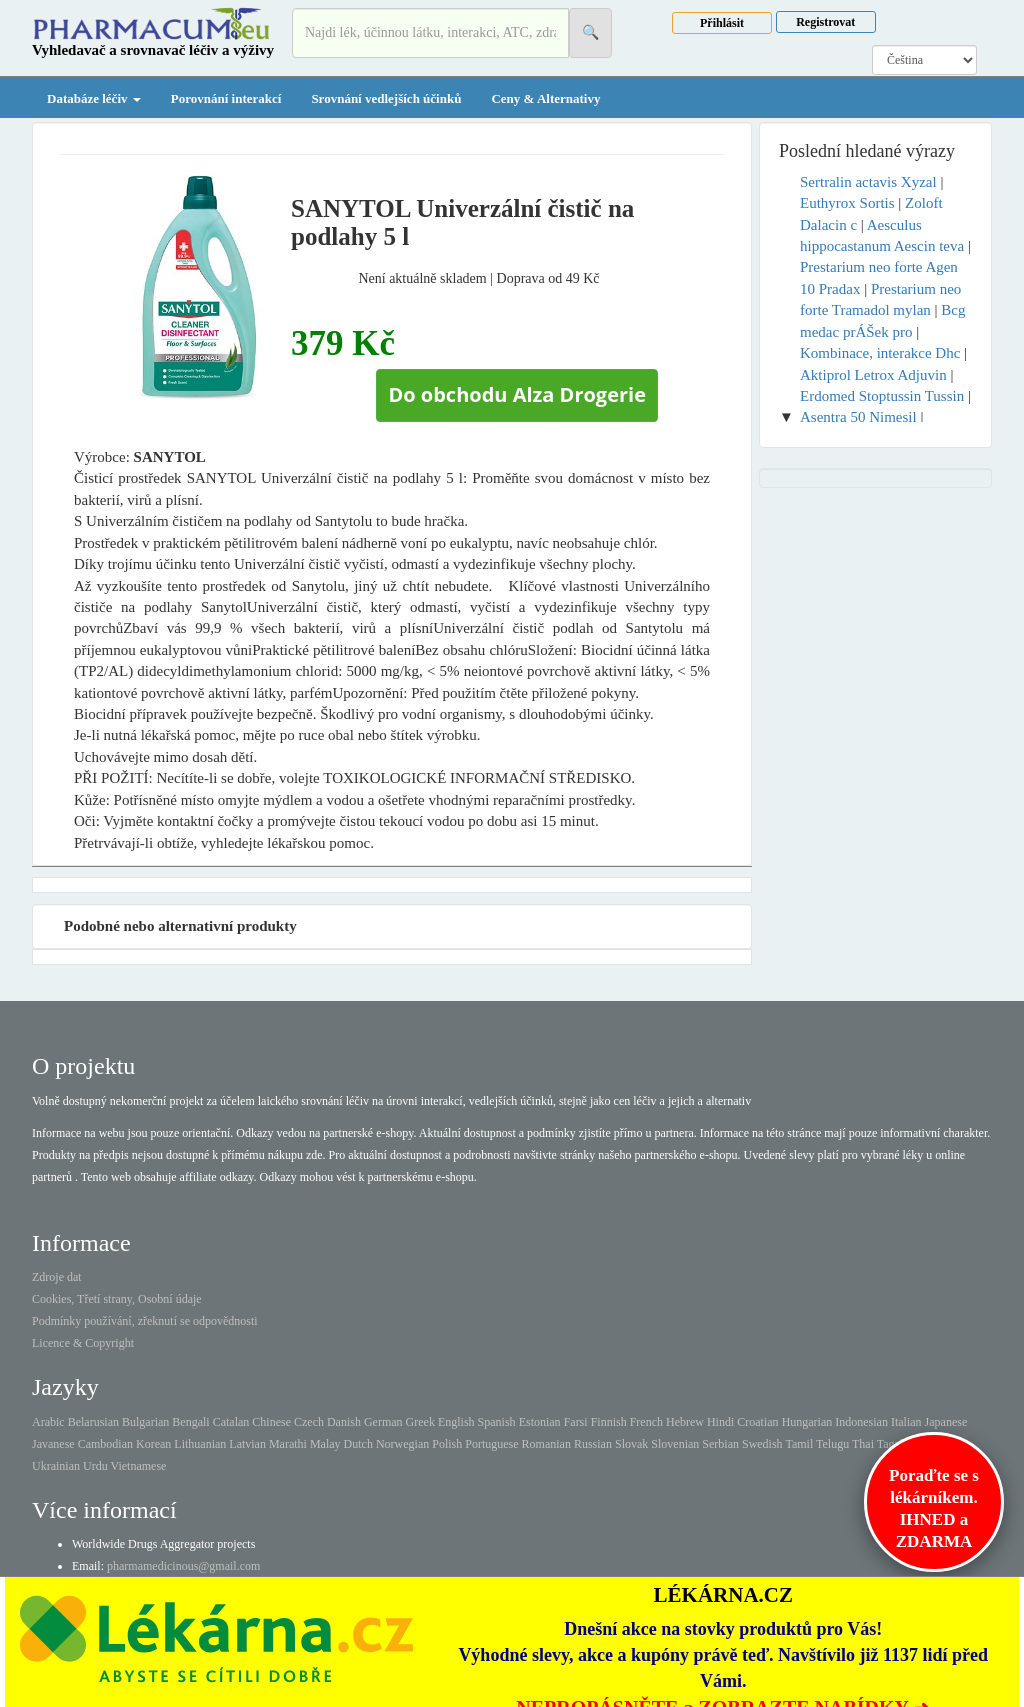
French (646, 1422)
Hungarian (807, 1422)
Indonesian (861, 1422)
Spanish (497, 1422)
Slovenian (675, 1444)
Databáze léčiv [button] (94, 98)
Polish (447, 1444)
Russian (593, 1444)
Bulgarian (145, 1422)
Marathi (288, 1444)
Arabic (48, 1422)
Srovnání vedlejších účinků (386, 98)
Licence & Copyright (83, 1343)
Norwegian (402, 1444)
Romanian (546, 1444)
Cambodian (105, 1444)
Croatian (757, 1422)
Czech (309, 1422)
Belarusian (93, 1422)
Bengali (190, 1422)
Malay (325, 1444)
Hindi (720, 1422)
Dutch (358, 1444)
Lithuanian (200, 1444)
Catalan (231, 1422)
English (456, 1422)
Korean (153, 1444)
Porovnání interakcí (226, 98)
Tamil (799, 1444)
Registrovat (825, 22)
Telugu (832, 1444)
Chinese (271, 1422)
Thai (863, 1444)
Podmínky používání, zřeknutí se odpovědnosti (145, 1321)
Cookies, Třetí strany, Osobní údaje (117, 1299)
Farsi (576, 1422)
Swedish (762, 1444)
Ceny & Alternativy (545, 98)
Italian (906, 1422)
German (383, 1422)
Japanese (946, 1422)
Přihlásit (722, 23)
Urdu (95, 1466)
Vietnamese (138, 1466)
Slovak (631, 1444)
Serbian (720, 1444)
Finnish (609, 1422)
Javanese (53, 1444)
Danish (344, 1422)
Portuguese (491, 1444)
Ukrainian (56, 1466)
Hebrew (685, 1422)
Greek (420, 1422)
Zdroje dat (57, 1277)
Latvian (247, 1444)
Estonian (540, 1422)
